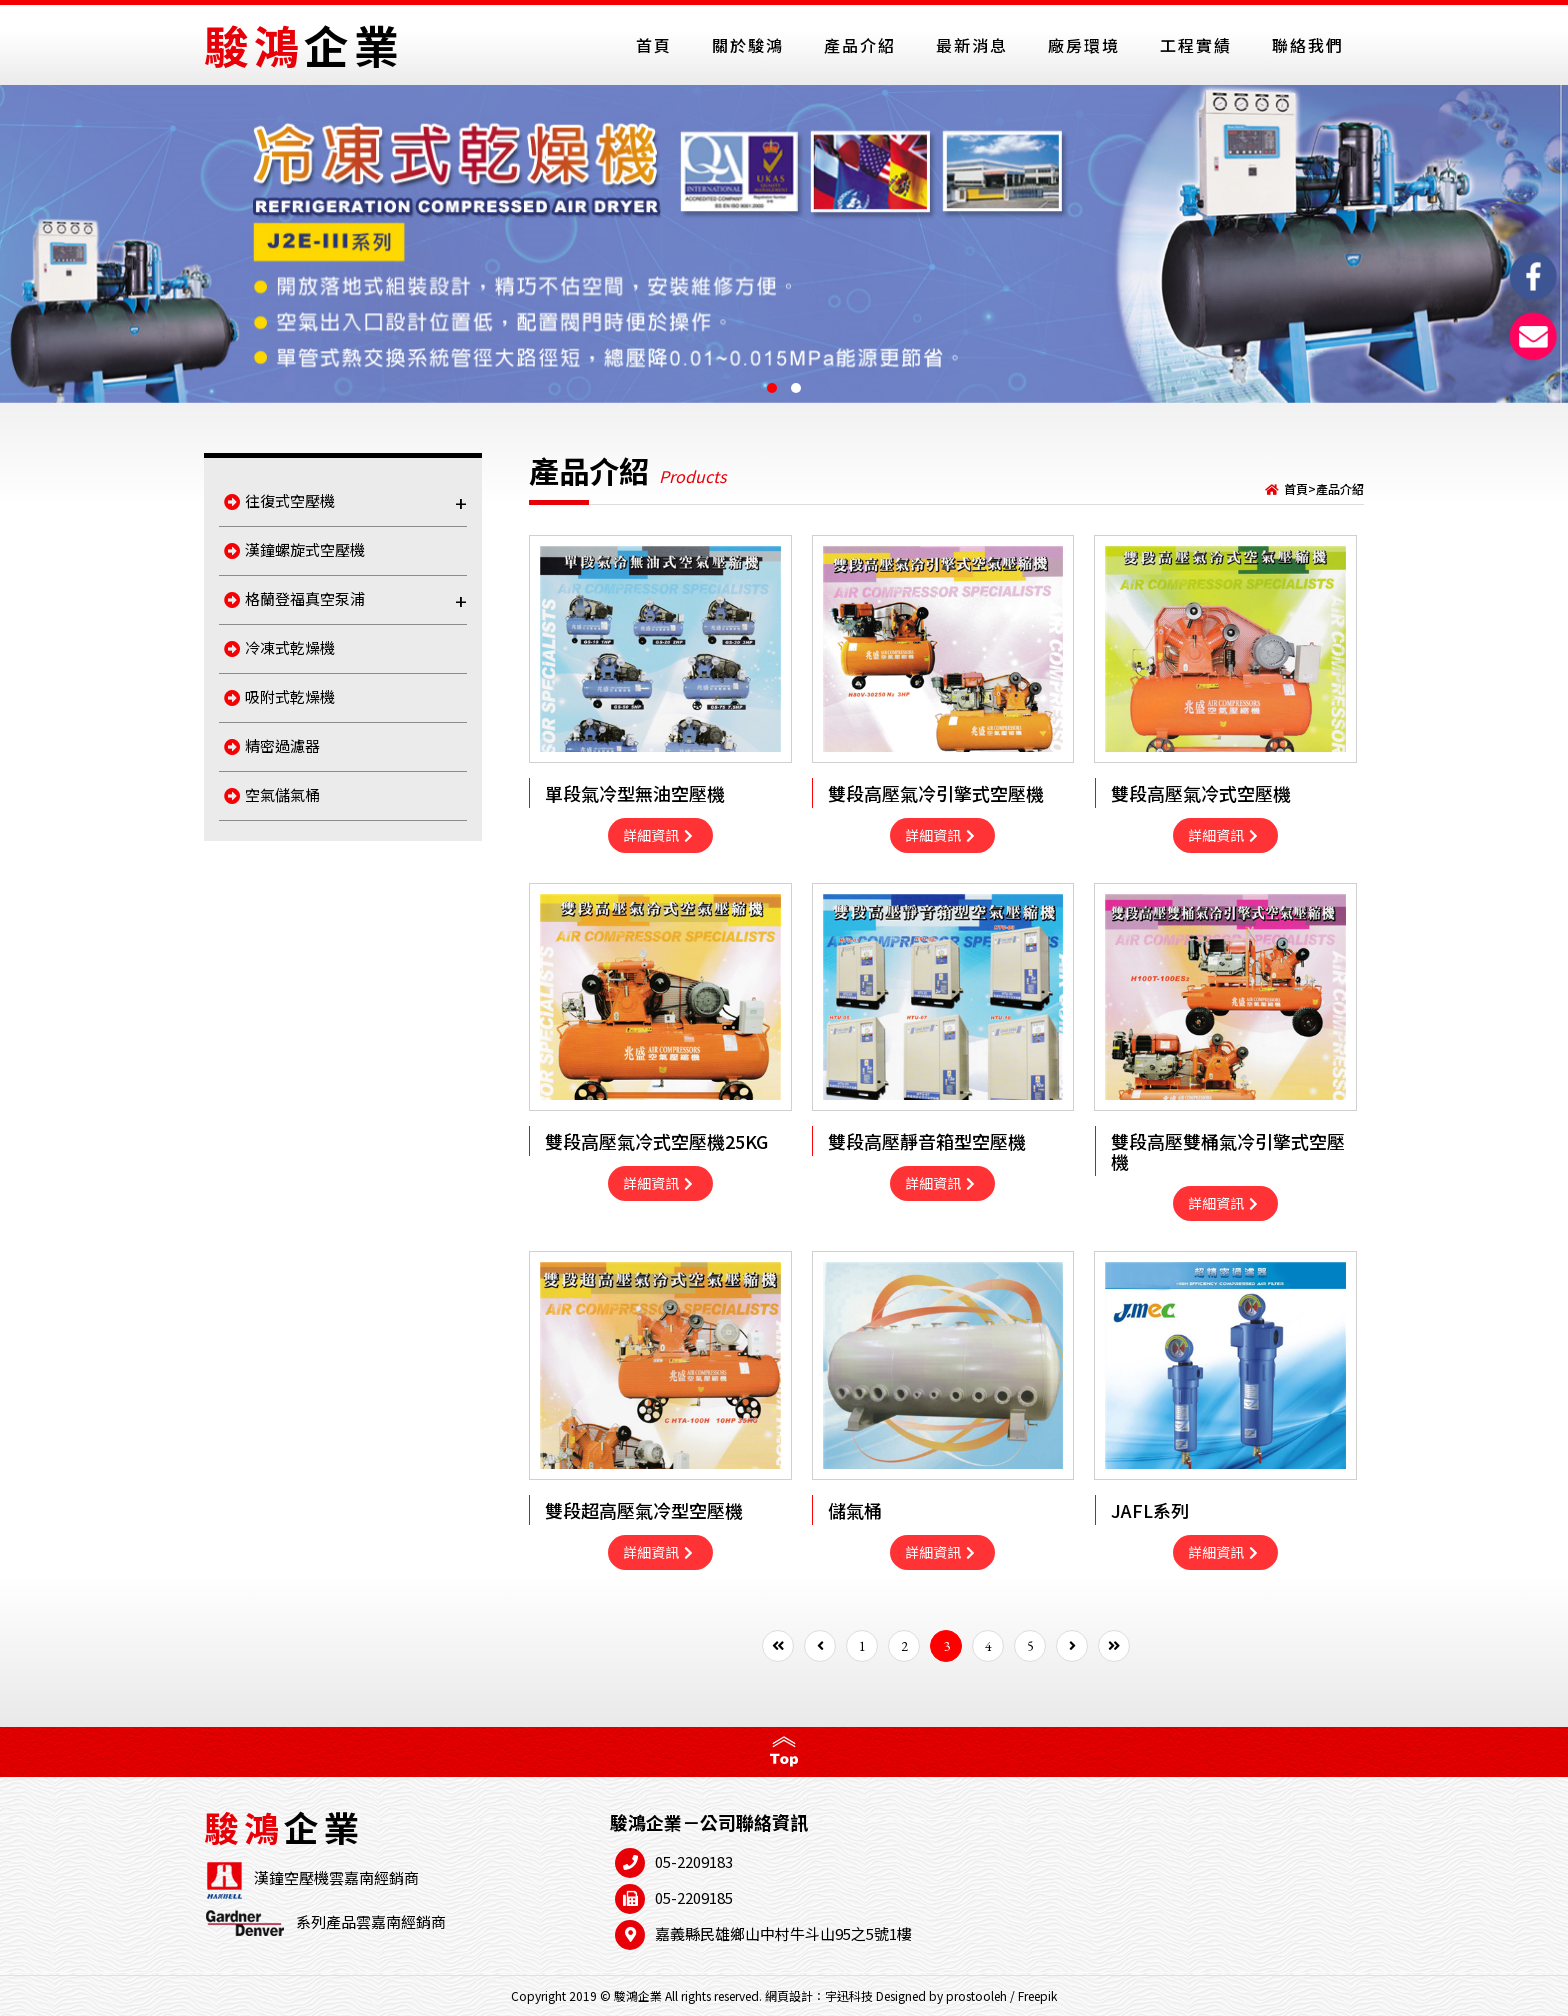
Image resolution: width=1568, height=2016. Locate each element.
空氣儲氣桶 (272, 794)
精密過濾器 (272, 745)
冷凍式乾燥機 (279, 647)
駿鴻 (304, 44)
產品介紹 (1340, 488)
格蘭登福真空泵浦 (345, 600)
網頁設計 (789, 1995)
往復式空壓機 (345, 502)
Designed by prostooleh (941, 1995)
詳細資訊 (658, 835)
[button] (772, 388)
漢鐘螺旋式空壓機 (294, 549)
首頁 (1296, 488)
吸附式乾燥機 (279, 696)
